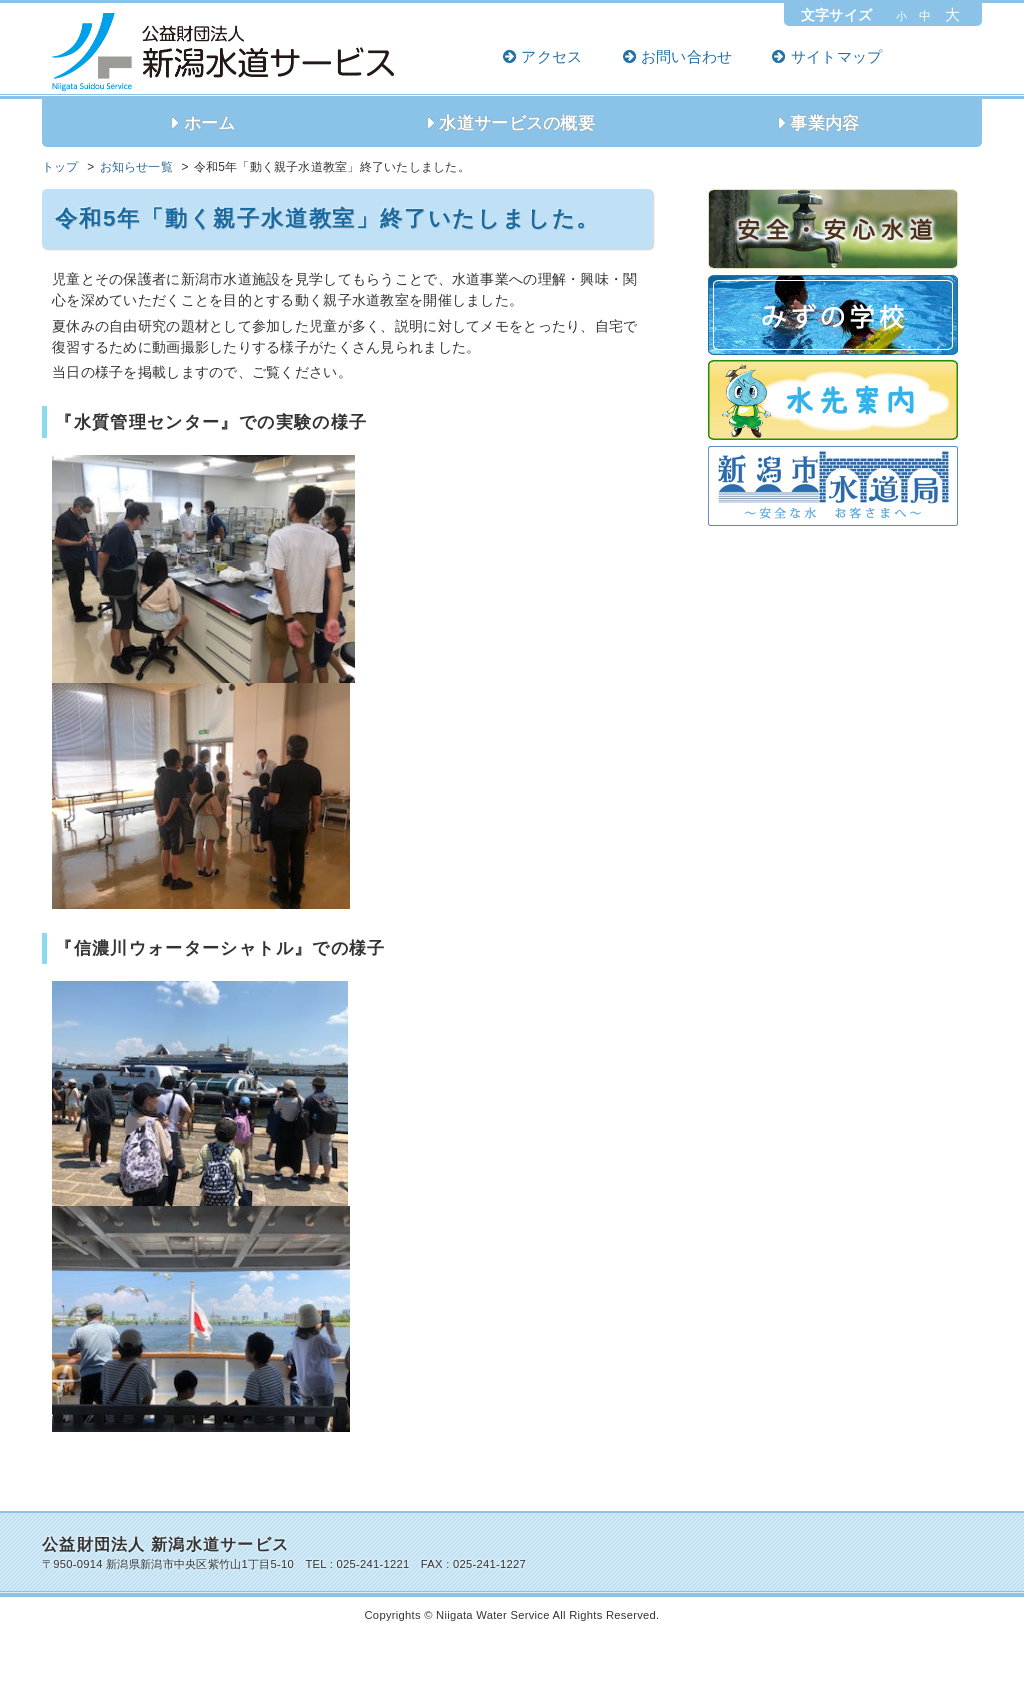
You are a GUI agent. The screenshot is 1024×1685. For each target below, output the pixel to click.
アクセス (551, 56)
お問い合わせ (687, 56)
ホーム (210, 123)
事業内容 (824, 123)
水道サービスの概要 (517, 123)
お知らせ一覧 (136, 167)
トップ (60, 167)
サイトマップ (837, 56)
